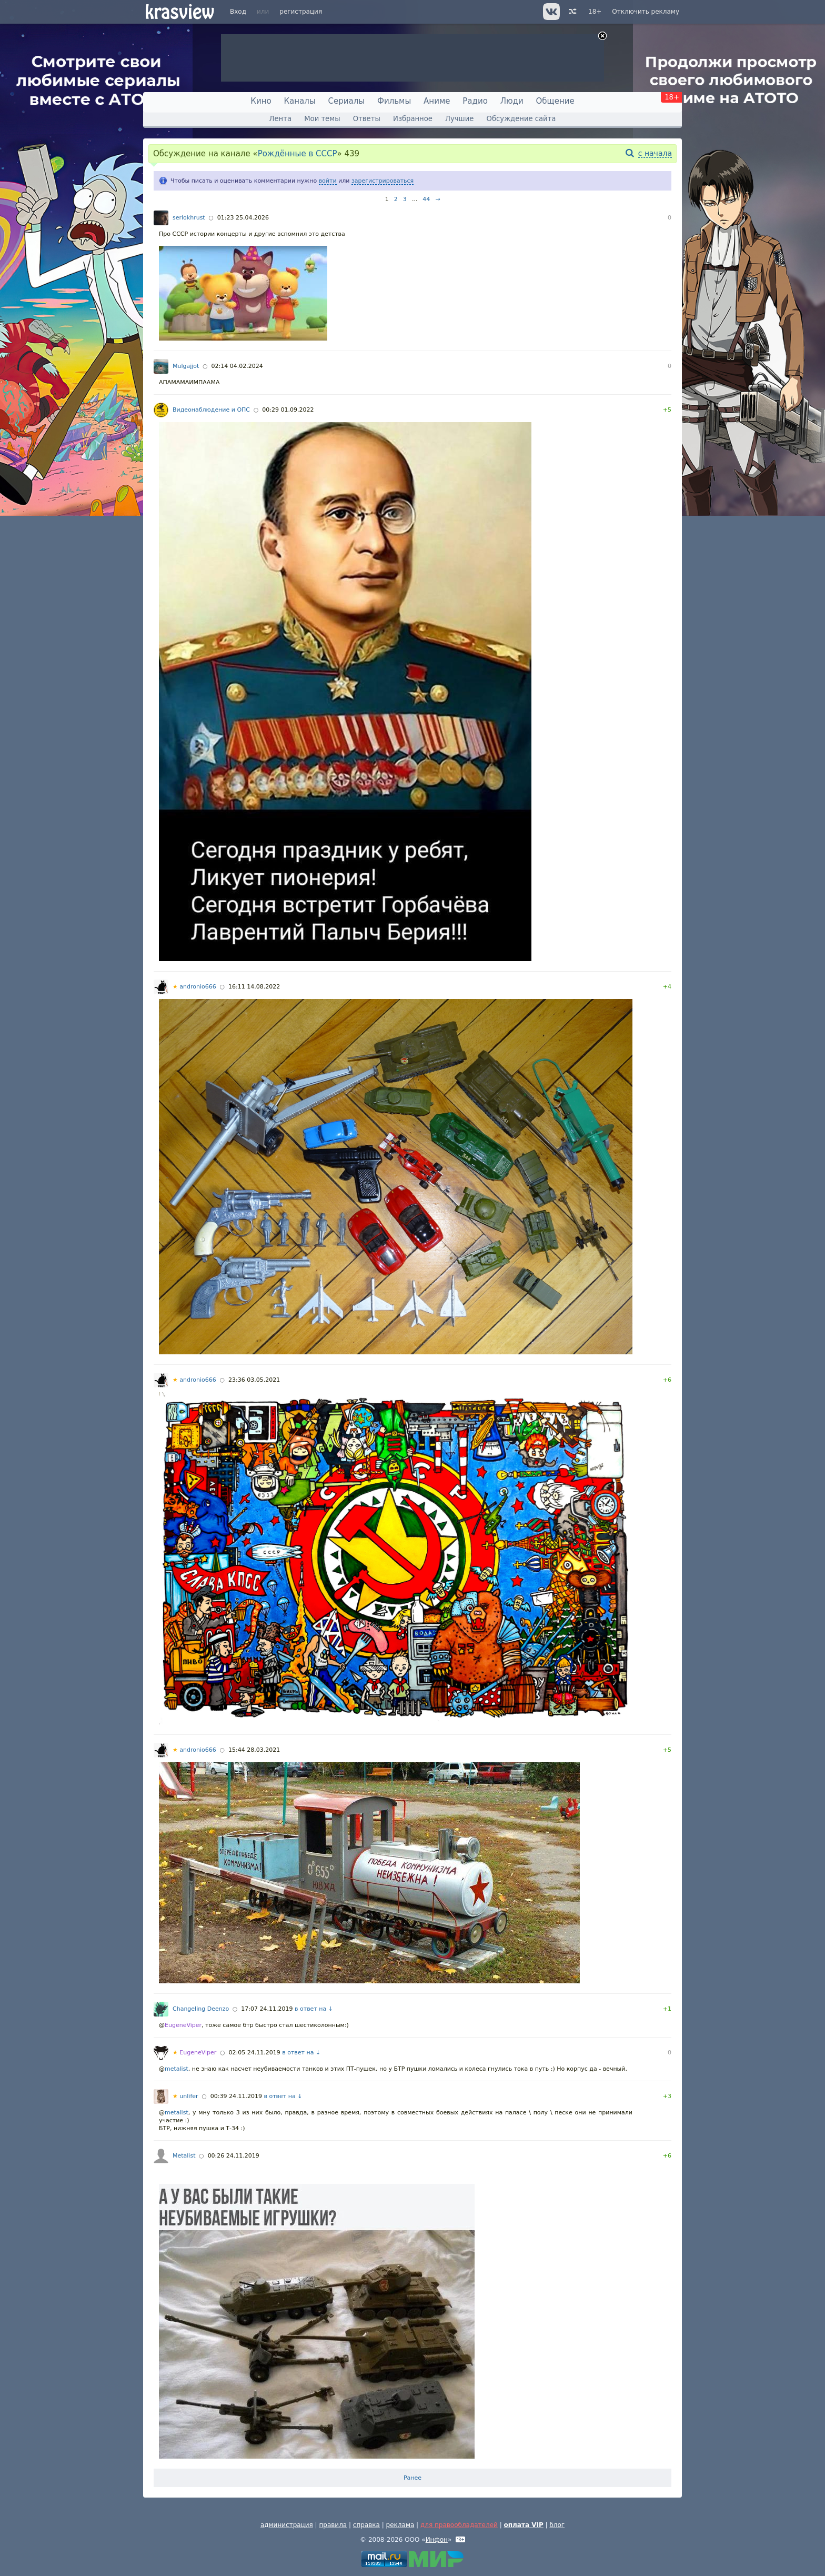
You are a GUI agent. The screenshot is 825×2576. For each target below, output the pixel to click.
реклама (400, 2525)
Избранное (412, 119)
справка (366, 2525)
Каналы (299, 101)
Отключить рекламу (645, 11)
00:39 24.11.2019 (236, 2096)
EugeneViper (183, 2025)
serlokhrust (189, 217)
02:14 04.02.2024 (237, 366)
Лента (280, 119)
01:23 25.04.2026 (243, 217)
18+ (594, 11)
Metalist (184, 2155)
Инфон (437, 2539)
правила (333, 2525)
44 (426, 199)
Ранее (412, 2477)
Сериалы (346, 101)
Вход (238, 11)
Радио (475, 101)
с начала (655, 153)
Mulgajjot (186, 366)
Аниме (437, 101)
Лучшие (459, 119)
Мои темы (322, 119)
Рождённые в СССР (297, 153)
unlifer (185, 2096)
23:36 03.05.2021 (254, 1379)
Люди (512, 101)
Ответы (366, 119)
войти (328, 180)
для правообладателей (459, 2525)
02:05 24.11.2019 (254, 2052)
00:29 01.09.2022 (288, 409)
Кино (260, 101)
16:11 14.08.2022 (254, 986)
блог (557, 2525)
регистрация (300, 11)
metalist (176, 2068)
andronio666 (194, 986)
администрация (286, 2525)
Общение (555, 101)
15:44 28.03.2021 (254, 1749)
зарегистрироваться (382, 180)
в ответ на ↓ (314, 2008)
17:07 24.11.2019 (267, 2008)
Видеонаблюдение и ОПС (211, 409)
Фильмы (394, 101)
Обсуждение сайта (521, 119)
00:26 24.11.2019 (233, 2155)
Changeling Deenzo (201, 2008)
